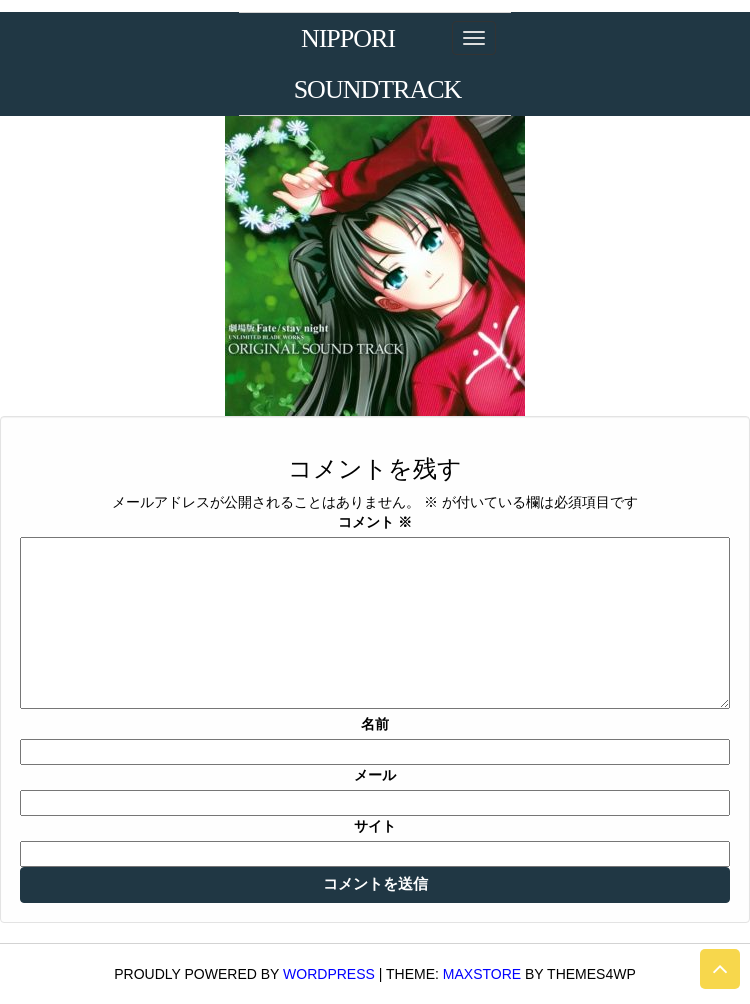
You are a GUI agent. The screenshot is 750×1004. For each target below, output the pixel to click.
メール (375, 775)
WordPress (329, 974)
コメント (375, 522)
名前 (375, 724)
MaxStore (482, 974)
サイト (375, 826)
